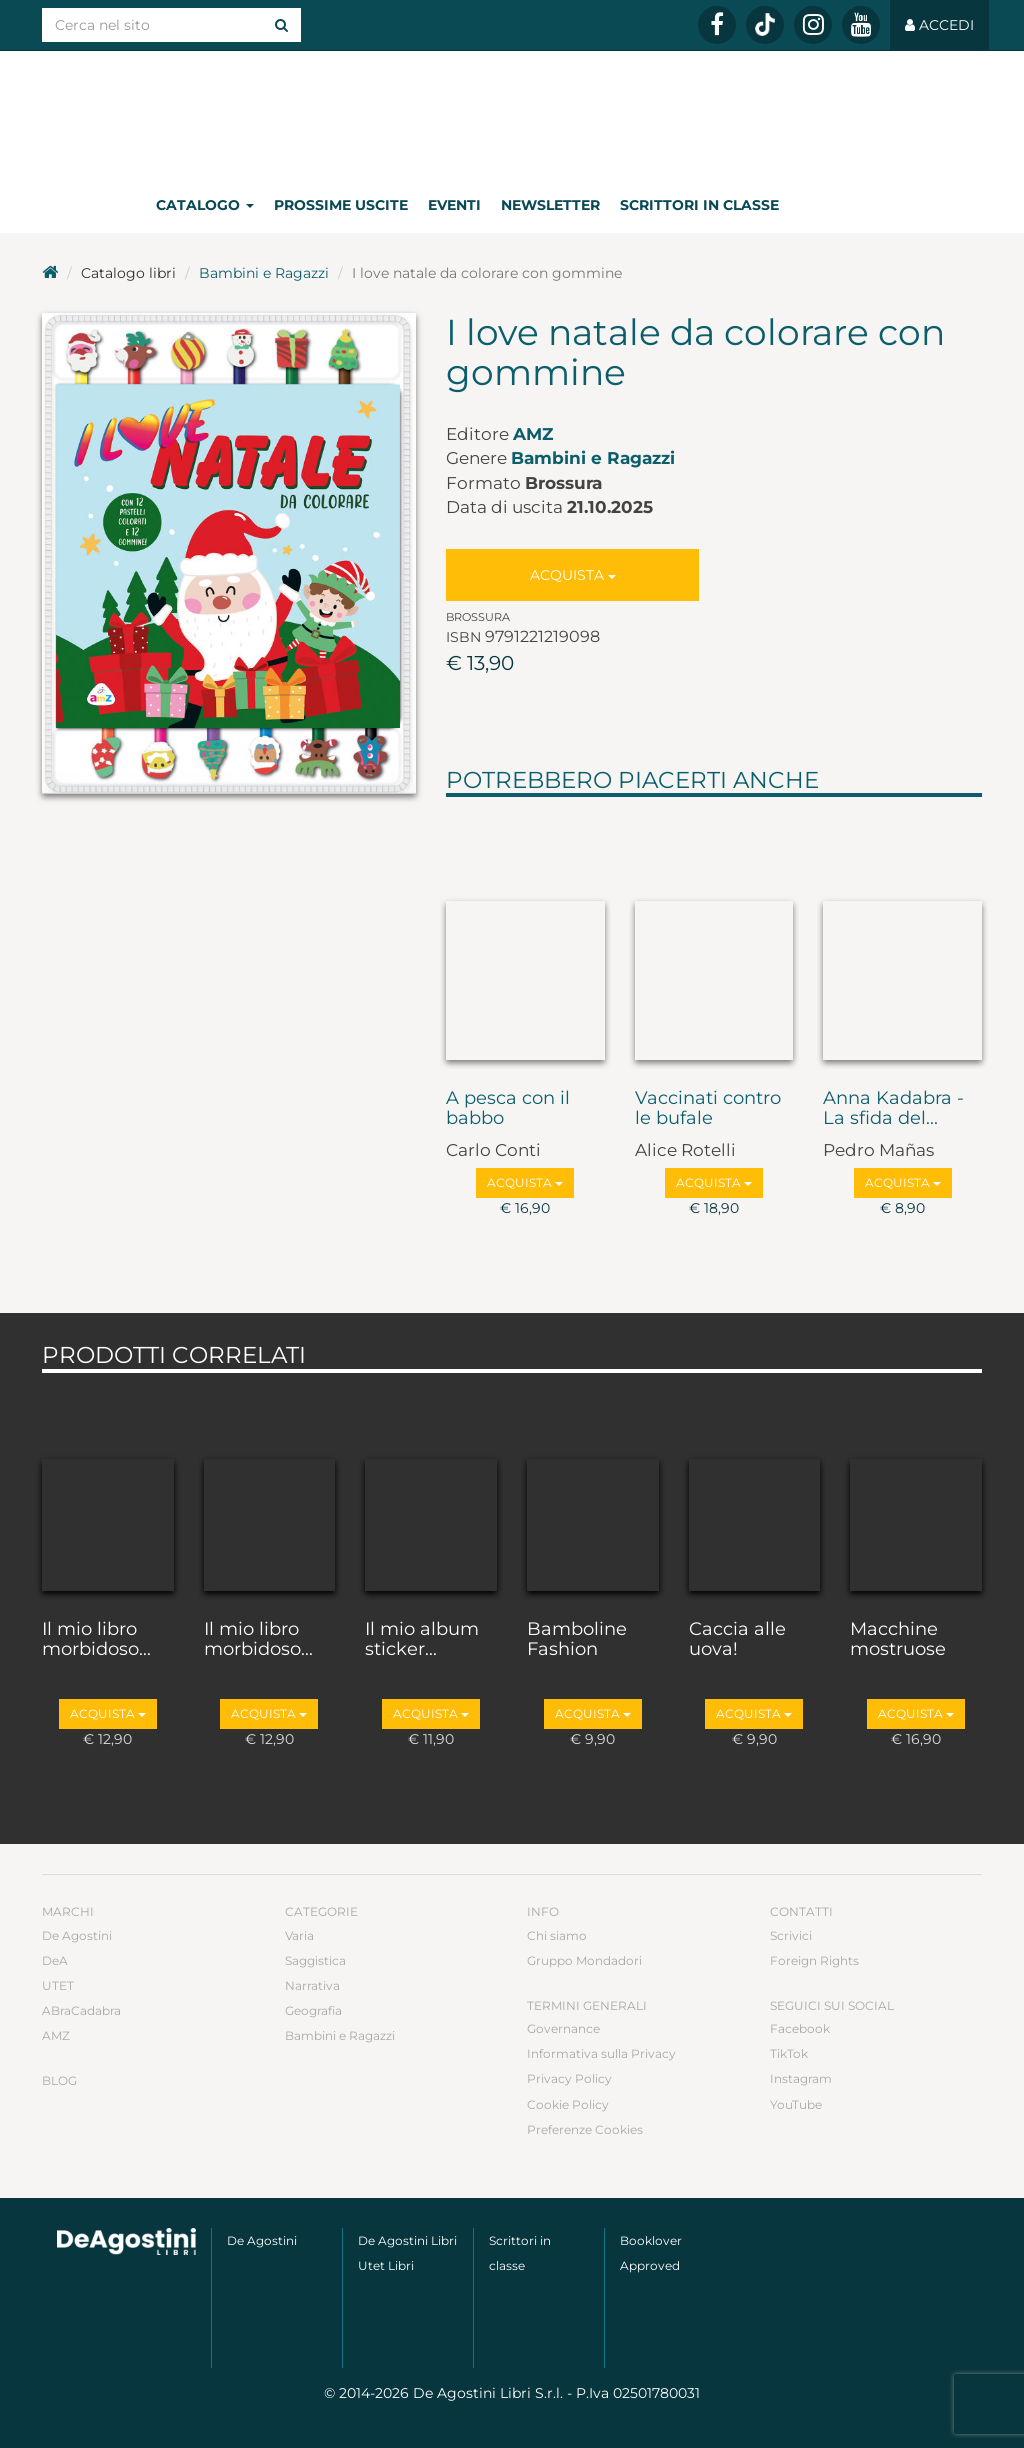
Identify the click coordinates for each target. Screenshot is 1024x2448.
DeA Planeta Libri (512, 113)
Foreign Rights (814, 1960)
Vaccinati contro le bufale (708, 1109)
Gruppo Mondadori (584, 1960)
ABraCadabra (81, 2010)
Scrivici (791, 1935)
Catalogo (205, 205)
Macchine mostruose (898, 1640)
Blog (59, 2080)
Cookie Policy (568, 2104)
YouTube (796, 2104)
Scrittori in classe (699, 205)
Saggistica (315, 1960)
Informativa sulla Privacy (601, 2053)
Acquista (573, 575)
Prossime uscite (341, 205)
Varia (299, 1935)
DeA (55, 1960)
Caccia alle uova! (737, 1640)
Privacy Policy (569, 2078)
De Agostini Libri (407, 2240)
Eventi (454, 205)
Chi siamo (557, 1935)
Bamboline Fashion (577, 1640)
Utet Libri (386, 2265)
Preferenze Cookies (585, 2129)
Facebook (800, 2028)
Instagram (801, 2078)
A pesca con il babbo (508, 1109)
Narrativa (312, 1985)
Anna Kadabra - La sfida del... (893, 1109)
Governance (563, 2028)
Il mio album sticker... (422, 1640)
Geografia (313, 2010)
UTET (58, 1985)
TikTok (789, 2053)
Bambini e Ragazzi (264, 273)
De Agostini (77, 1935)
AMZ (533, 434)
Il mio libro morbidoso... (96, 1640)
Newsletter (550, 205)
